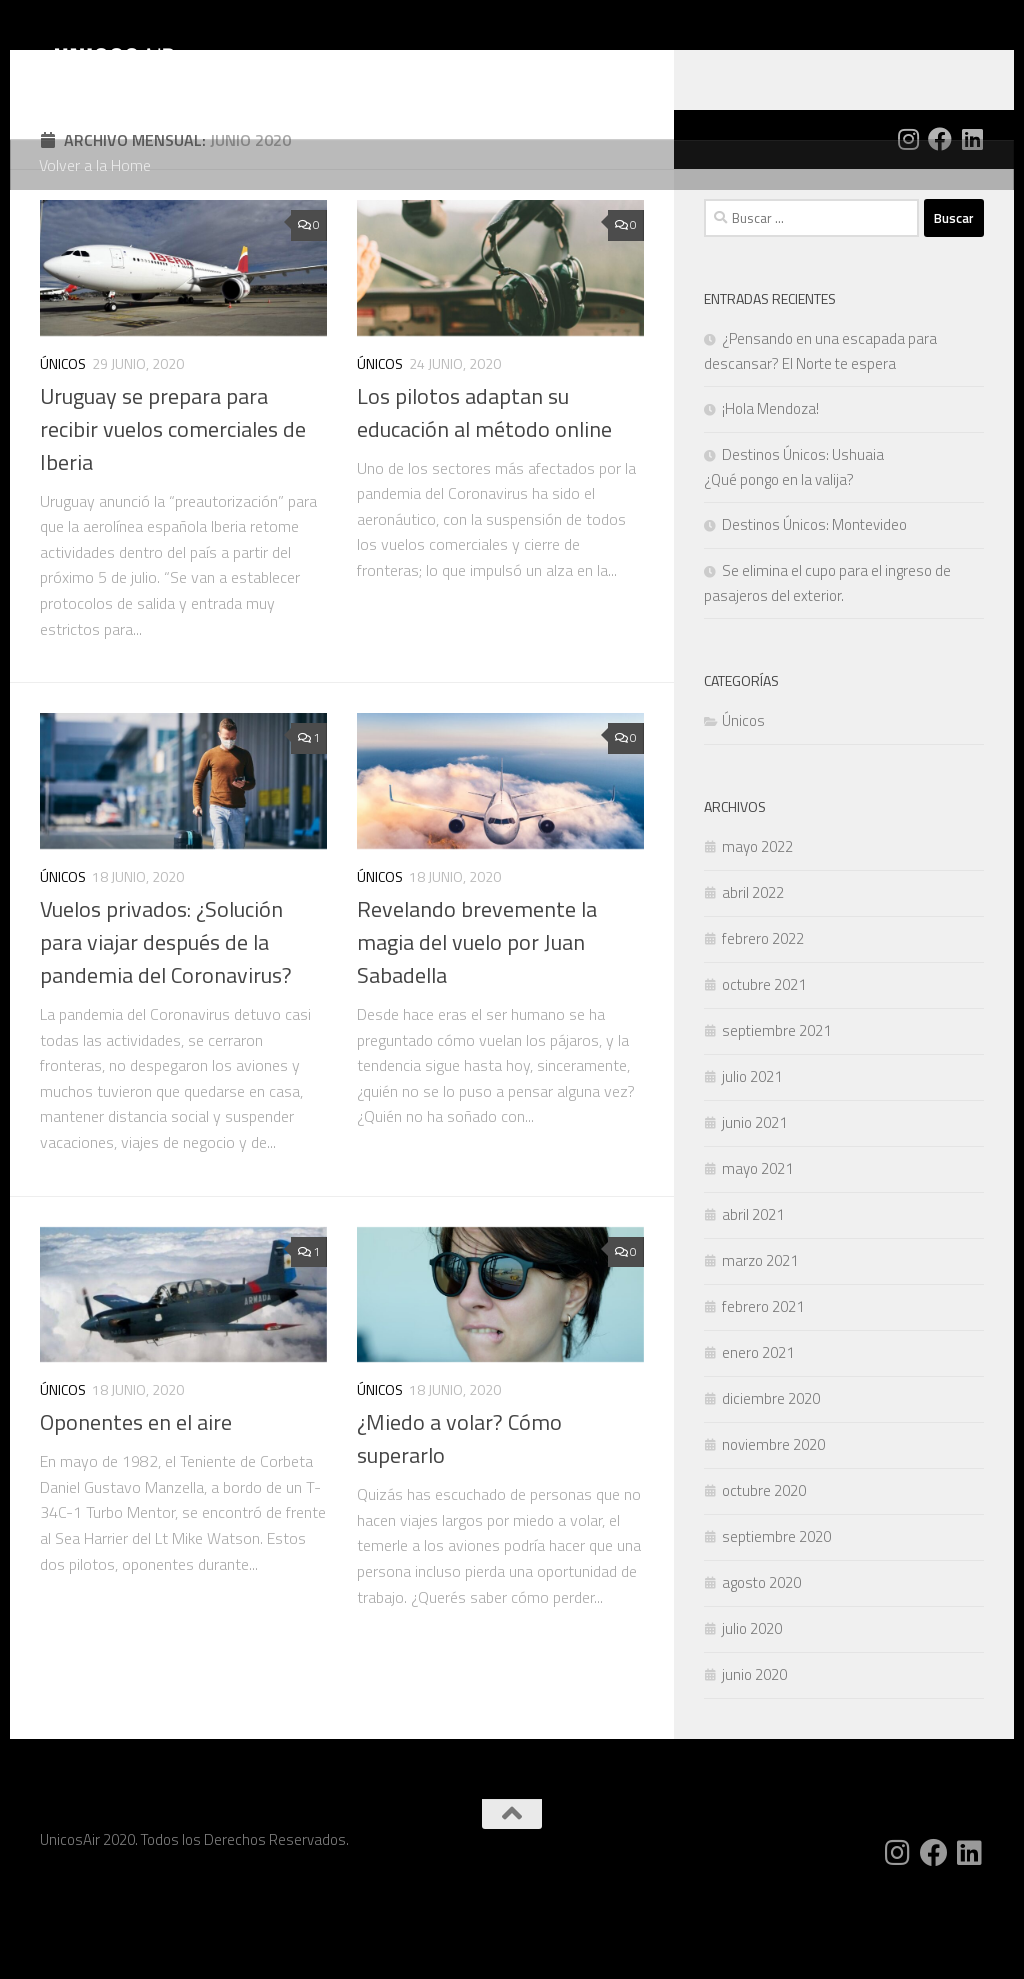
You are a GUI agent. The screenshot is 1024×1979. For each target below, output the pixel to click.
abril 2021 (753, 1294)
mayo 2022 (757, 926)
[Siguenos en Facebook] (940, 219)
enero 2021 (758, 1432)
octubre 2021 (764, 1064)
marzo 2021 (760, 1340)
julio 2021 (752, 1156)
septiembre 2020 (776, 1616)
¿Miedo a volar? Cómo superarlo (459, 1518)
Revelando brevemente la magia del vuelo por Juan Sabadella (477, 1022)
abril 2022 (753, 972)
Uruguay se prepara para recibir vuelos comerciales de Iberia (173, 509)
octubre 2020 (764, 1570)
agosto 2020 (761, 1662)
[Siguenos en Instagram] (908, 219)
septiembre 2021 (776, 1110)
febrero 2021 (763, 1386)
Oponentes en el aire (136, 1502)
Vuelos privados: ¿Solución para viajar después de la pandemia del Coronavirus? (166, 1022)
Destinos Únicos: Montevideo (814, 604)
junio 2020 (754, 1754)
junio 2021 (754, 1202)
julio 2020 (752, 1708)
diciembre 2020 (771, 1478)
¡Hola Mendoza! (770, 488)
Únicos (63, 443)
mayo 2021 (757, 1248)
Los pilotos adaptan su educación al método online (484, 492)
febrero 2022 (763, 1018)
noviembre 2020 (773, 1524)
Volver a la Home (95, 165)
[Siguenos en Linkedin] (972, 219)
